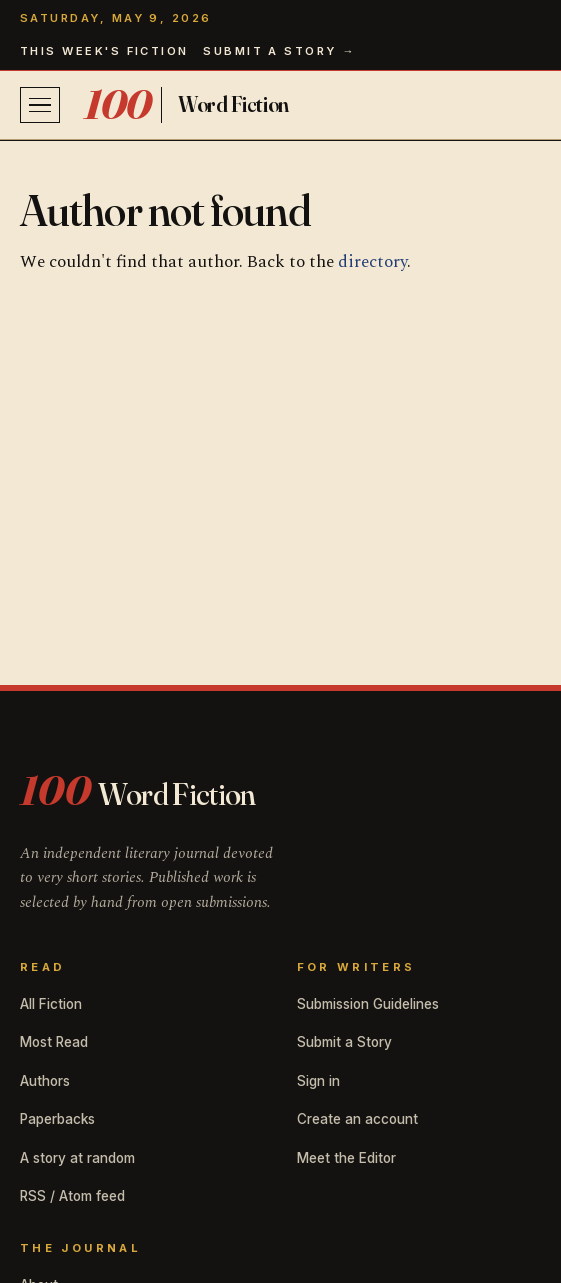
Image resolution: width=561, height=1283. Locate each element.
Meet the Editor (346, 1158)
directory (372, 262)
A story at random (77, 1158)
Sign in (318, 1081)
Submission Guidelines (368, 1004)
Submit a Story (344, 1042)
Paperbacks (57, 1119)
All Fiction (51, 1004)
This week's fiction (104, 51)
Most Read (54, 1042)
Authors (45, 1081)
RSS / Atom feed (72, 1196)
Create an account (357, 1119)
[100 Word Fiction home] (186, 104)
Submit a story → (279, 51)
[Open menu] (40, 105)
